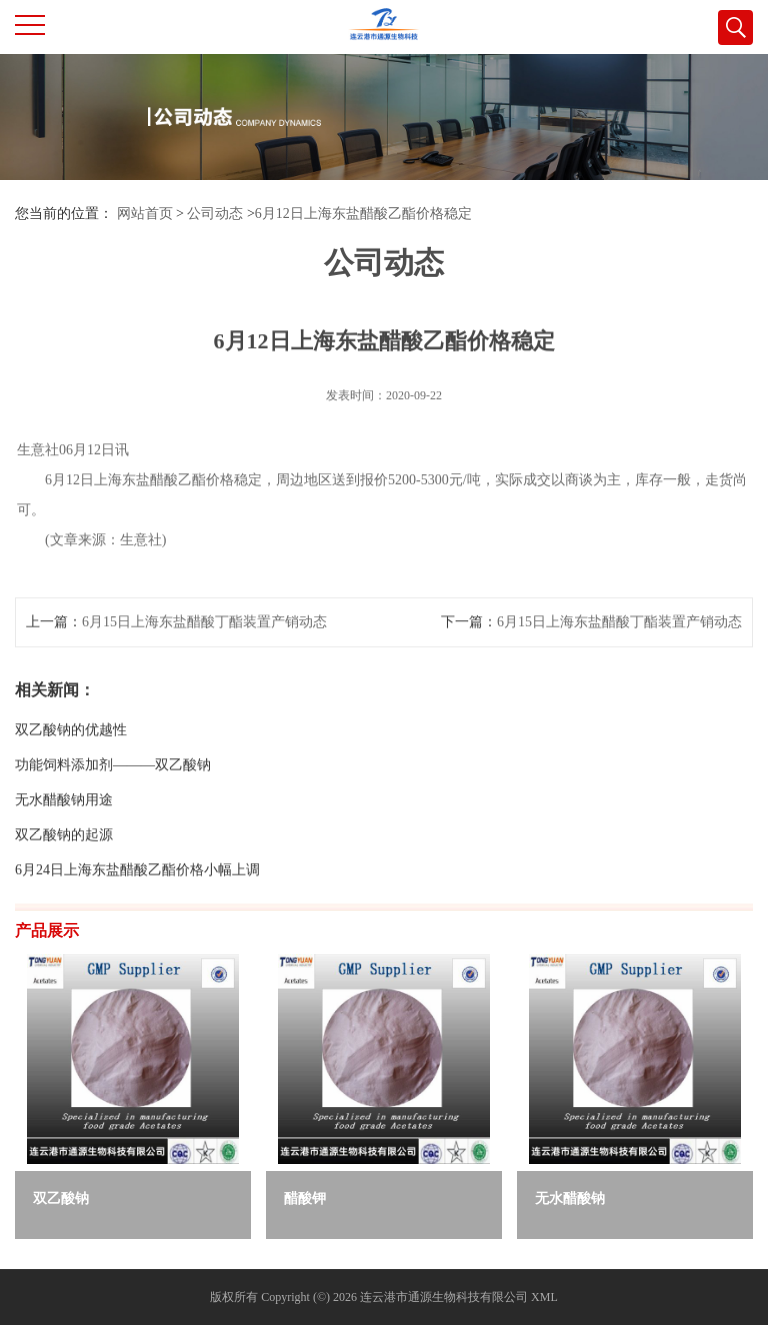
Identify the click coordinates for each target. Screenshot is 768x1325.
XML (544, 1297)
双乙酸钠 (61, 1198)
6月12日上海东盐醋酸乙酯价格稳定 (363, 213)
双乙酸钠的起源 (64, 863)
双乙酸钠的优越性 (71, 758)
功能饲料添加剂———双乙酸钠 (113, 793)
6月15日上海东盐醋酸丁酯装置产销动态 (204, 650)
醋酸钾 (305, 1198)
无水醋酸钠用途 (64, 828)
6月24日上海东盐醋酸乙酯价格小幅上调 (137, 898)
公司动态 (215, 213)
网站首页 (145, 213)
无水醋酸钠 (570, 1198)
